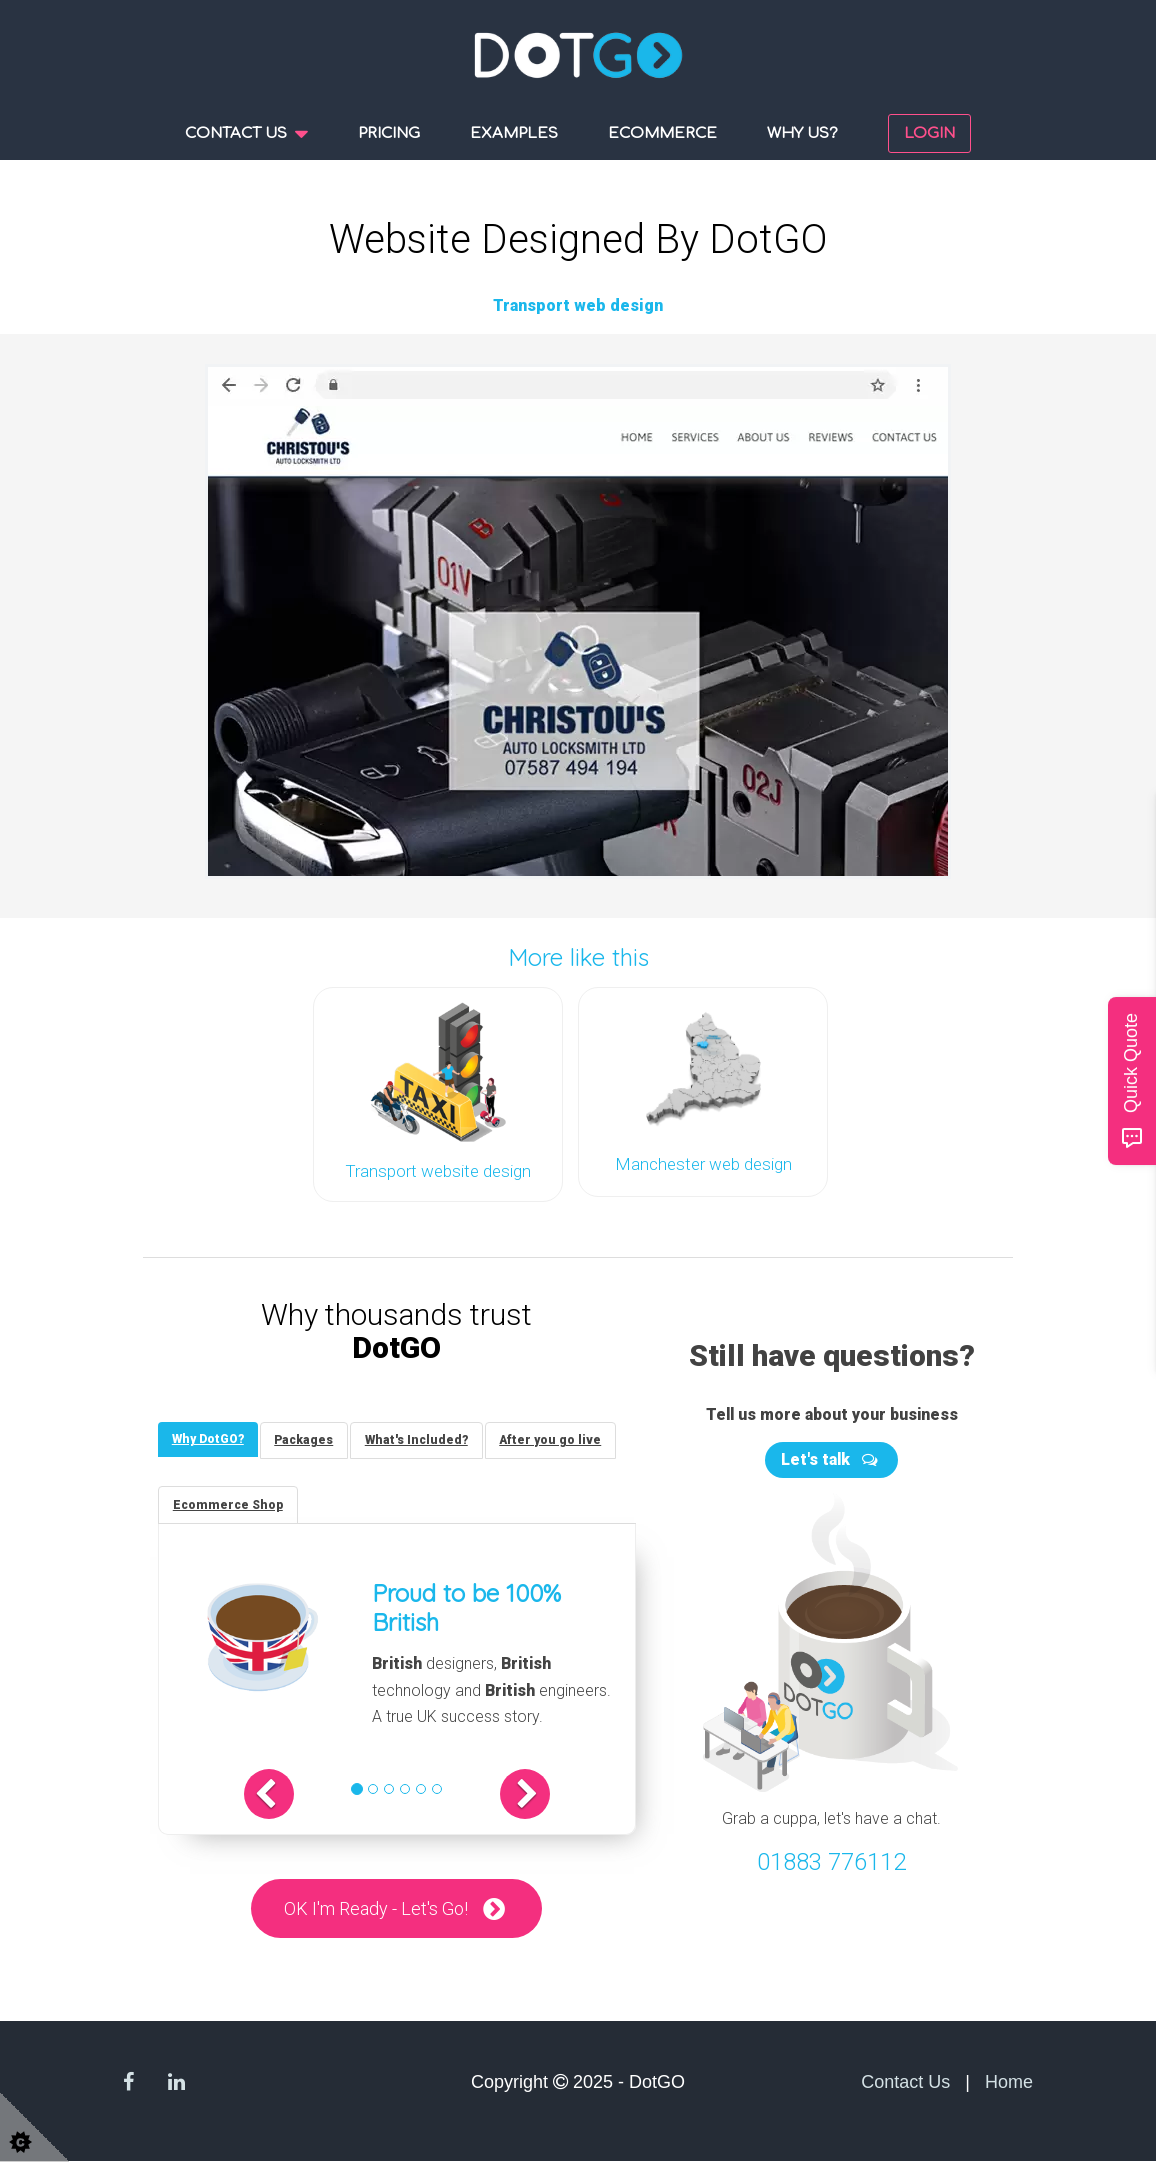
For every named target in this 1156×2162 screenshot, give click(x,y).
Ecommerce (662, 133)
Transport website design (438, 1169)
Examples (514, 133)
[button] (279, 1794)
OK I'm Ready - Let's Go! (376, 1908)
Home (1009, 2083)
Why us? (802, 133)
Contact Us (905, 2083)
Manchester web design (703, 1162)
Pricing (389, 133)
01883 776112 (831, 1860)
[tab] (209, 1437)
